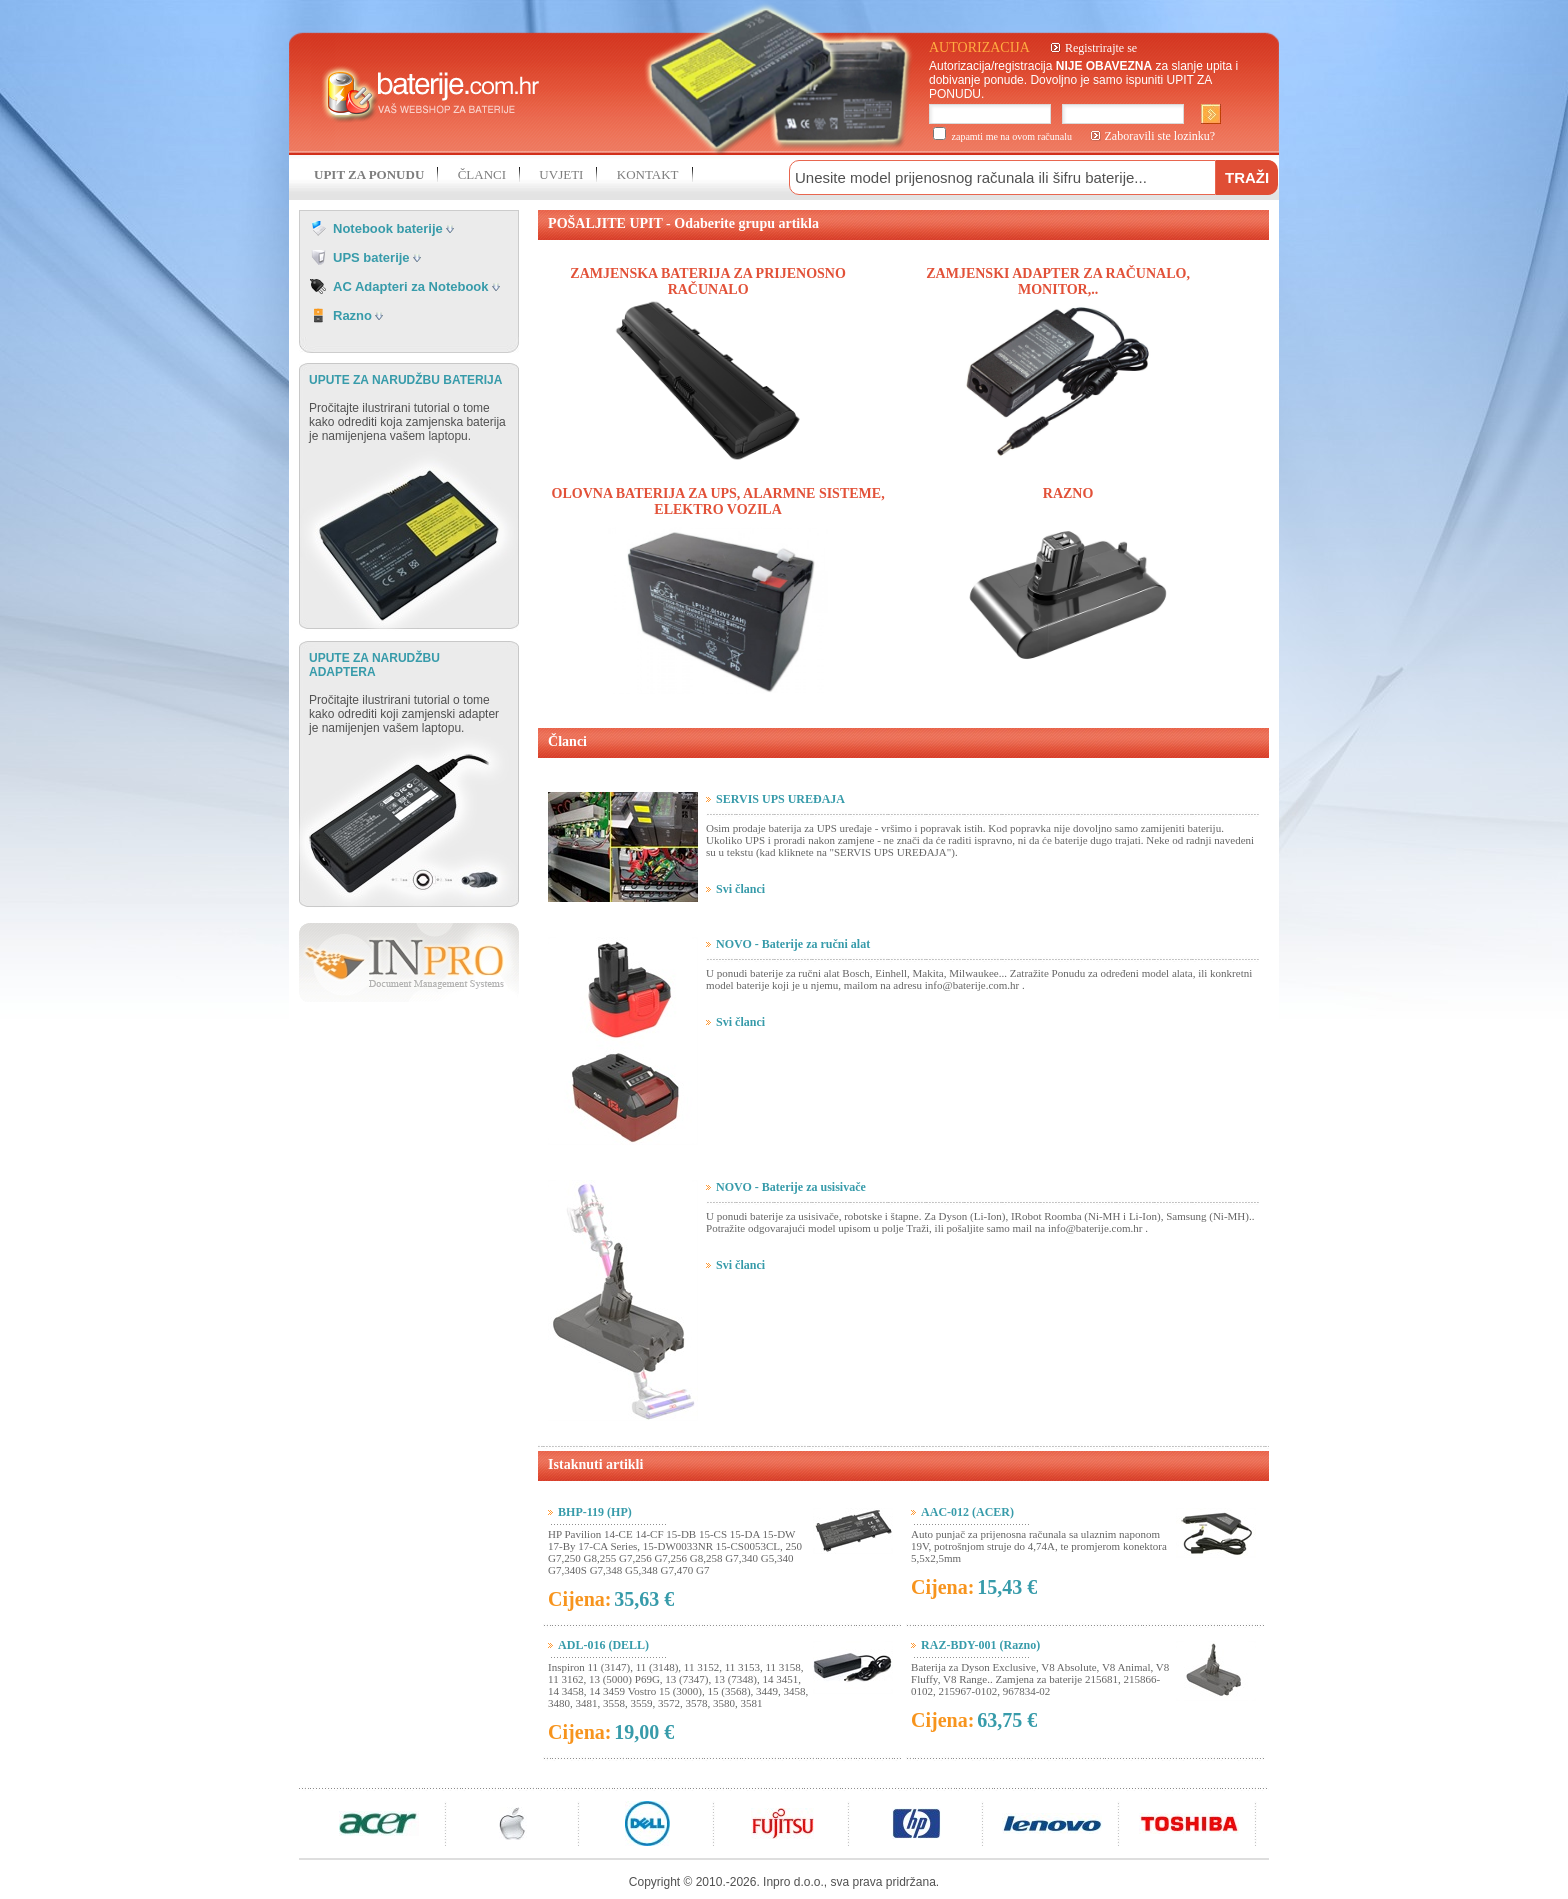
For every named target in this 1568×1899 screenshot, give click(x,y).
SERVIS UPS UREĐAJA (780, 799)
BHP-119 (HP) (595, 1512)
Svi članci (740, 889)
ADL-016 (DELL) (603, 1645)
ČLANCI (482, 174)
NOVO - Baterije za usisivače (791, 1187)
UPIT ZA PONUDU (369, 174)
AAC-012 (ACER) (967, 1512)
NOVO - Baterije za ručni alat (793, 944)
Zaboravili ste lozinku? (1160, 136)
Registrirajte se (1101, 48)
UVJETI (561, 174)
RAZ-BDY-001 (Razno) (980, 1645)
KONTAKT (648, 174)
